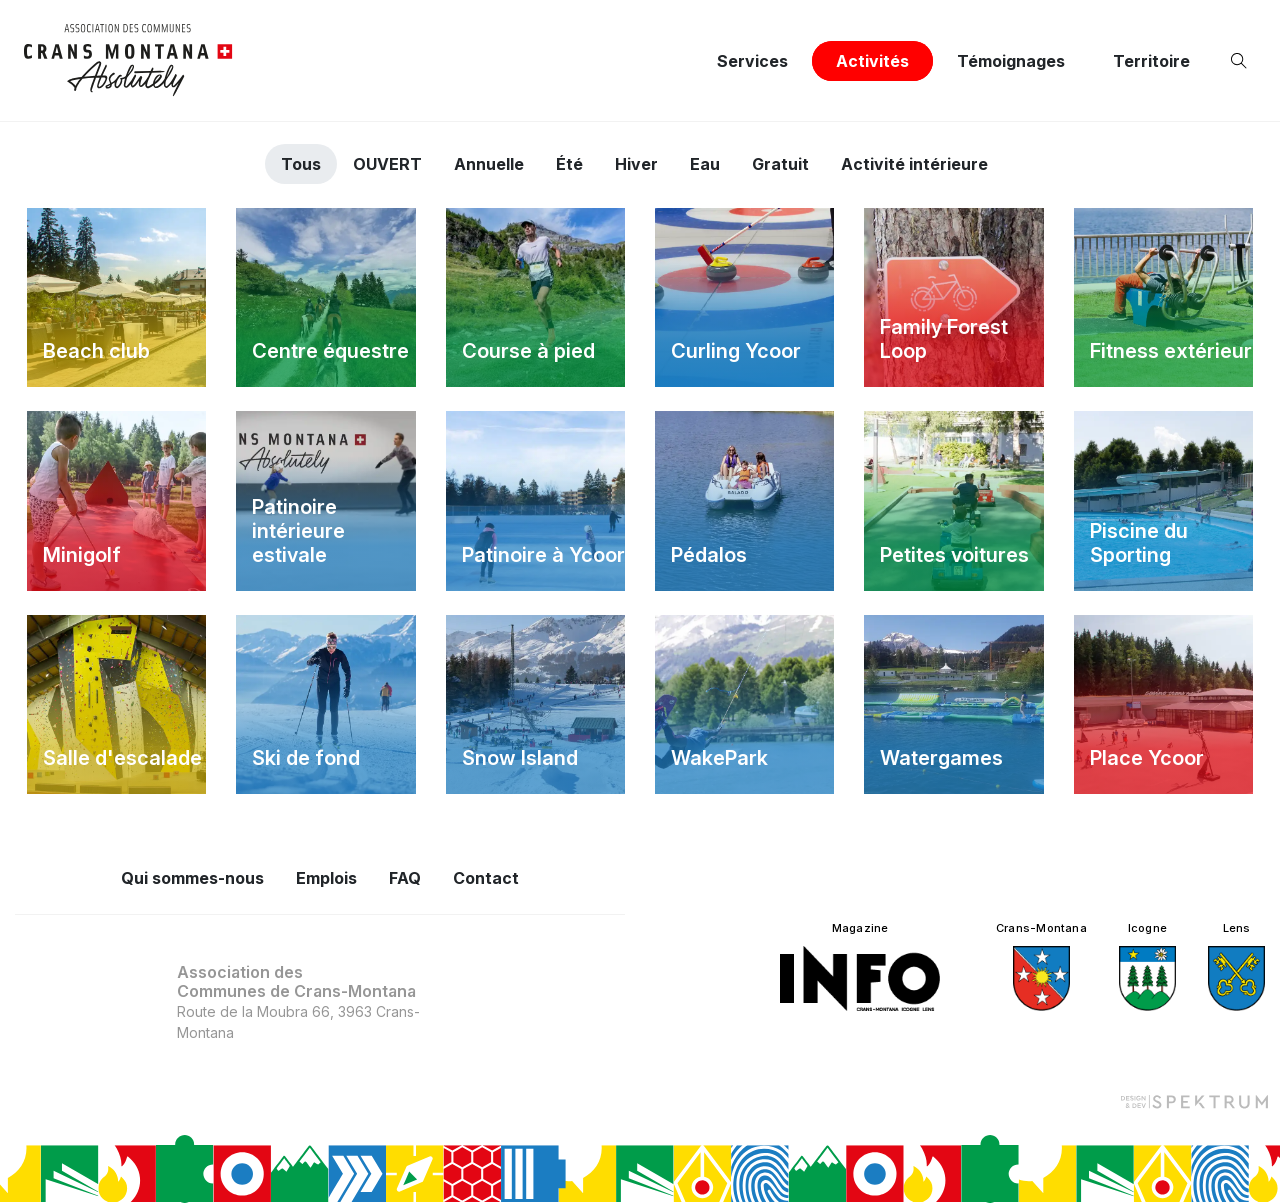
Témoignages (1011, 61)
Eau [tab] (705, 164)
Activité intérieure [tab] (914, 164)
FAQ (405, 878)
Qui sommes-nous (192, 878)
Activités (872, 61)
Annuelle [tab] (489, 164)
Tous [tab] (301, 164)
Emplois (326, 878)
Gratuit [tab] (780, 164)
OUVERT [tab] (387, 164)
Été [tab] (569, 164)
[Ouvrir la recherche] (1243, 61)
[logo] (128, 60)
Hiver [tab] (636, 164)
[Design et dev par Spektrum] (1194, 1100)
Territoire (1151, 61)
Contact (486, 878)
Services (752, 61)
